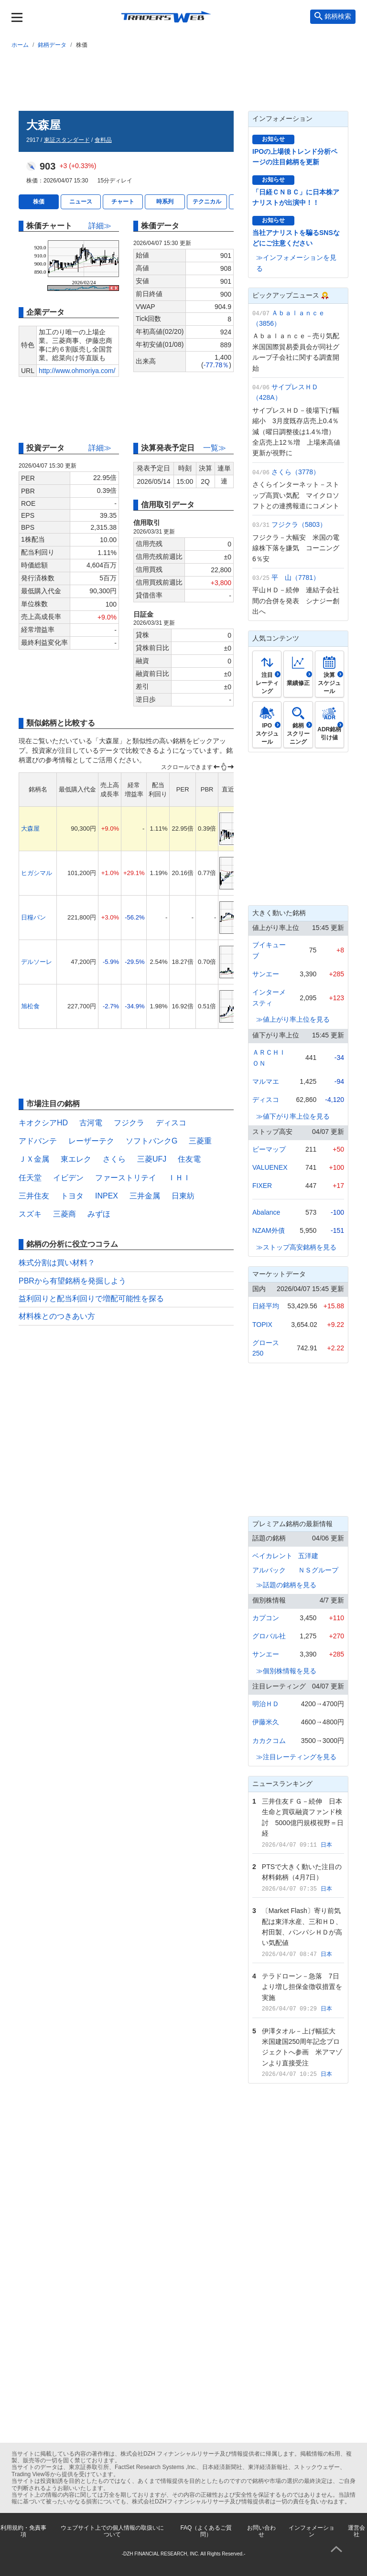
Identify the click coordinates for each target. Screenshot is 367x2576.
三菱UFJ (151, 1159)
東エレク (76, 1159)
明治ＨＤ (265, 1704)
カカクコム (269, 1740)
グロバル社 (269, 1636)
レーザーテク (91, 1141)
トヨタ (72, 1196)
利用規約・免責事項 (23, 2531)
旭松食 (30, 1006)
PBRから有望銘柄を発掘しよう (72, 1281)
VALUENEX (270, 1167)
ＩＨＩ (179, 1178)
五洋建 (308, 1556)
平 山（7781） (295, 577)
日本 (326, 1844)
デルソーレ (36, 961)
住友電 (189, 1159)
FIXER (262, 1185)
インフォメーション (312, 2531)
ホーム (20, 45)
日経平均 (265, 1306)
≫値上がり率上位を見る (293, 1019)
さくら (114, 1159)
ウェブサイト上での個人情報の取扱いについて (112, 2531)
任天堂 (30, 1178)
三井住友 (34, 1196)
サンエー (265, 974)
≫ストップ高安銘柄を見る (296, 1247)
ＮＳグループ (318, 1570)
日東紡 (183, 1196)
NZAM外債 (268, 1230)
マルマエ (265, 1081)
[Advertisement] (183, 77)
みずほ (98, 1214)
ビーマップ (269, 1149)
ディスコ (171, 1123)
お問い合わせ (261, 2531)
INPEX (106, 1196)
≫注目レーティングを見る (296, 1757)
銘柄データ (52, 45)
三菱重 (200, 1141)
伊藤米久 (265, 1722)
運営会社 (356, 2531)
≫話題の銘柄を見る (286, 1585)
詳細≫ (99, 226)
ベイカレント (272, 1556)
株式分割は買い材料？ (57, 1263)
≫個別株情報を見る (286, 1671)
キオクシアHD (43, 1123)
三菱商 (64, 1214)
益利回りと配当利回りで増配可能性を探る (91, 1298)
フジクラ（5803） (298, 524)
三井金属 (145, 1196)
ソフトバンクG (151, 1141)
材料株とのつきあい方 (57, 1316)
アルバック (269, 1570)
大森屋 (30, 828)
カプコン (265, 1618)
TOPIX (262, 1324)
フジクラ (129, 1123)
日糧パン (33, 917)
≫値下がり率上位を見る (293, 1116)
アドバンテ (38, 1141)
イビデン (68, 1178)
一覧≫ (214, 448)
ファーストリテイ (125, 1178)
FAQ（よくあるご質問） (206, 2531)
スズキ (30, 1214)
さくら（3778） (295, 472)
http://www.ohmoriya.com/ (77, 370)
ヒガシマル (36, 872)
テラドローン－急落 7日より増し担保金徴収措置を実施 (302, 1986)
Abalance (266, 1212)
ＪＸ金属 (34, 1159)
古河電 (90, 1123)
